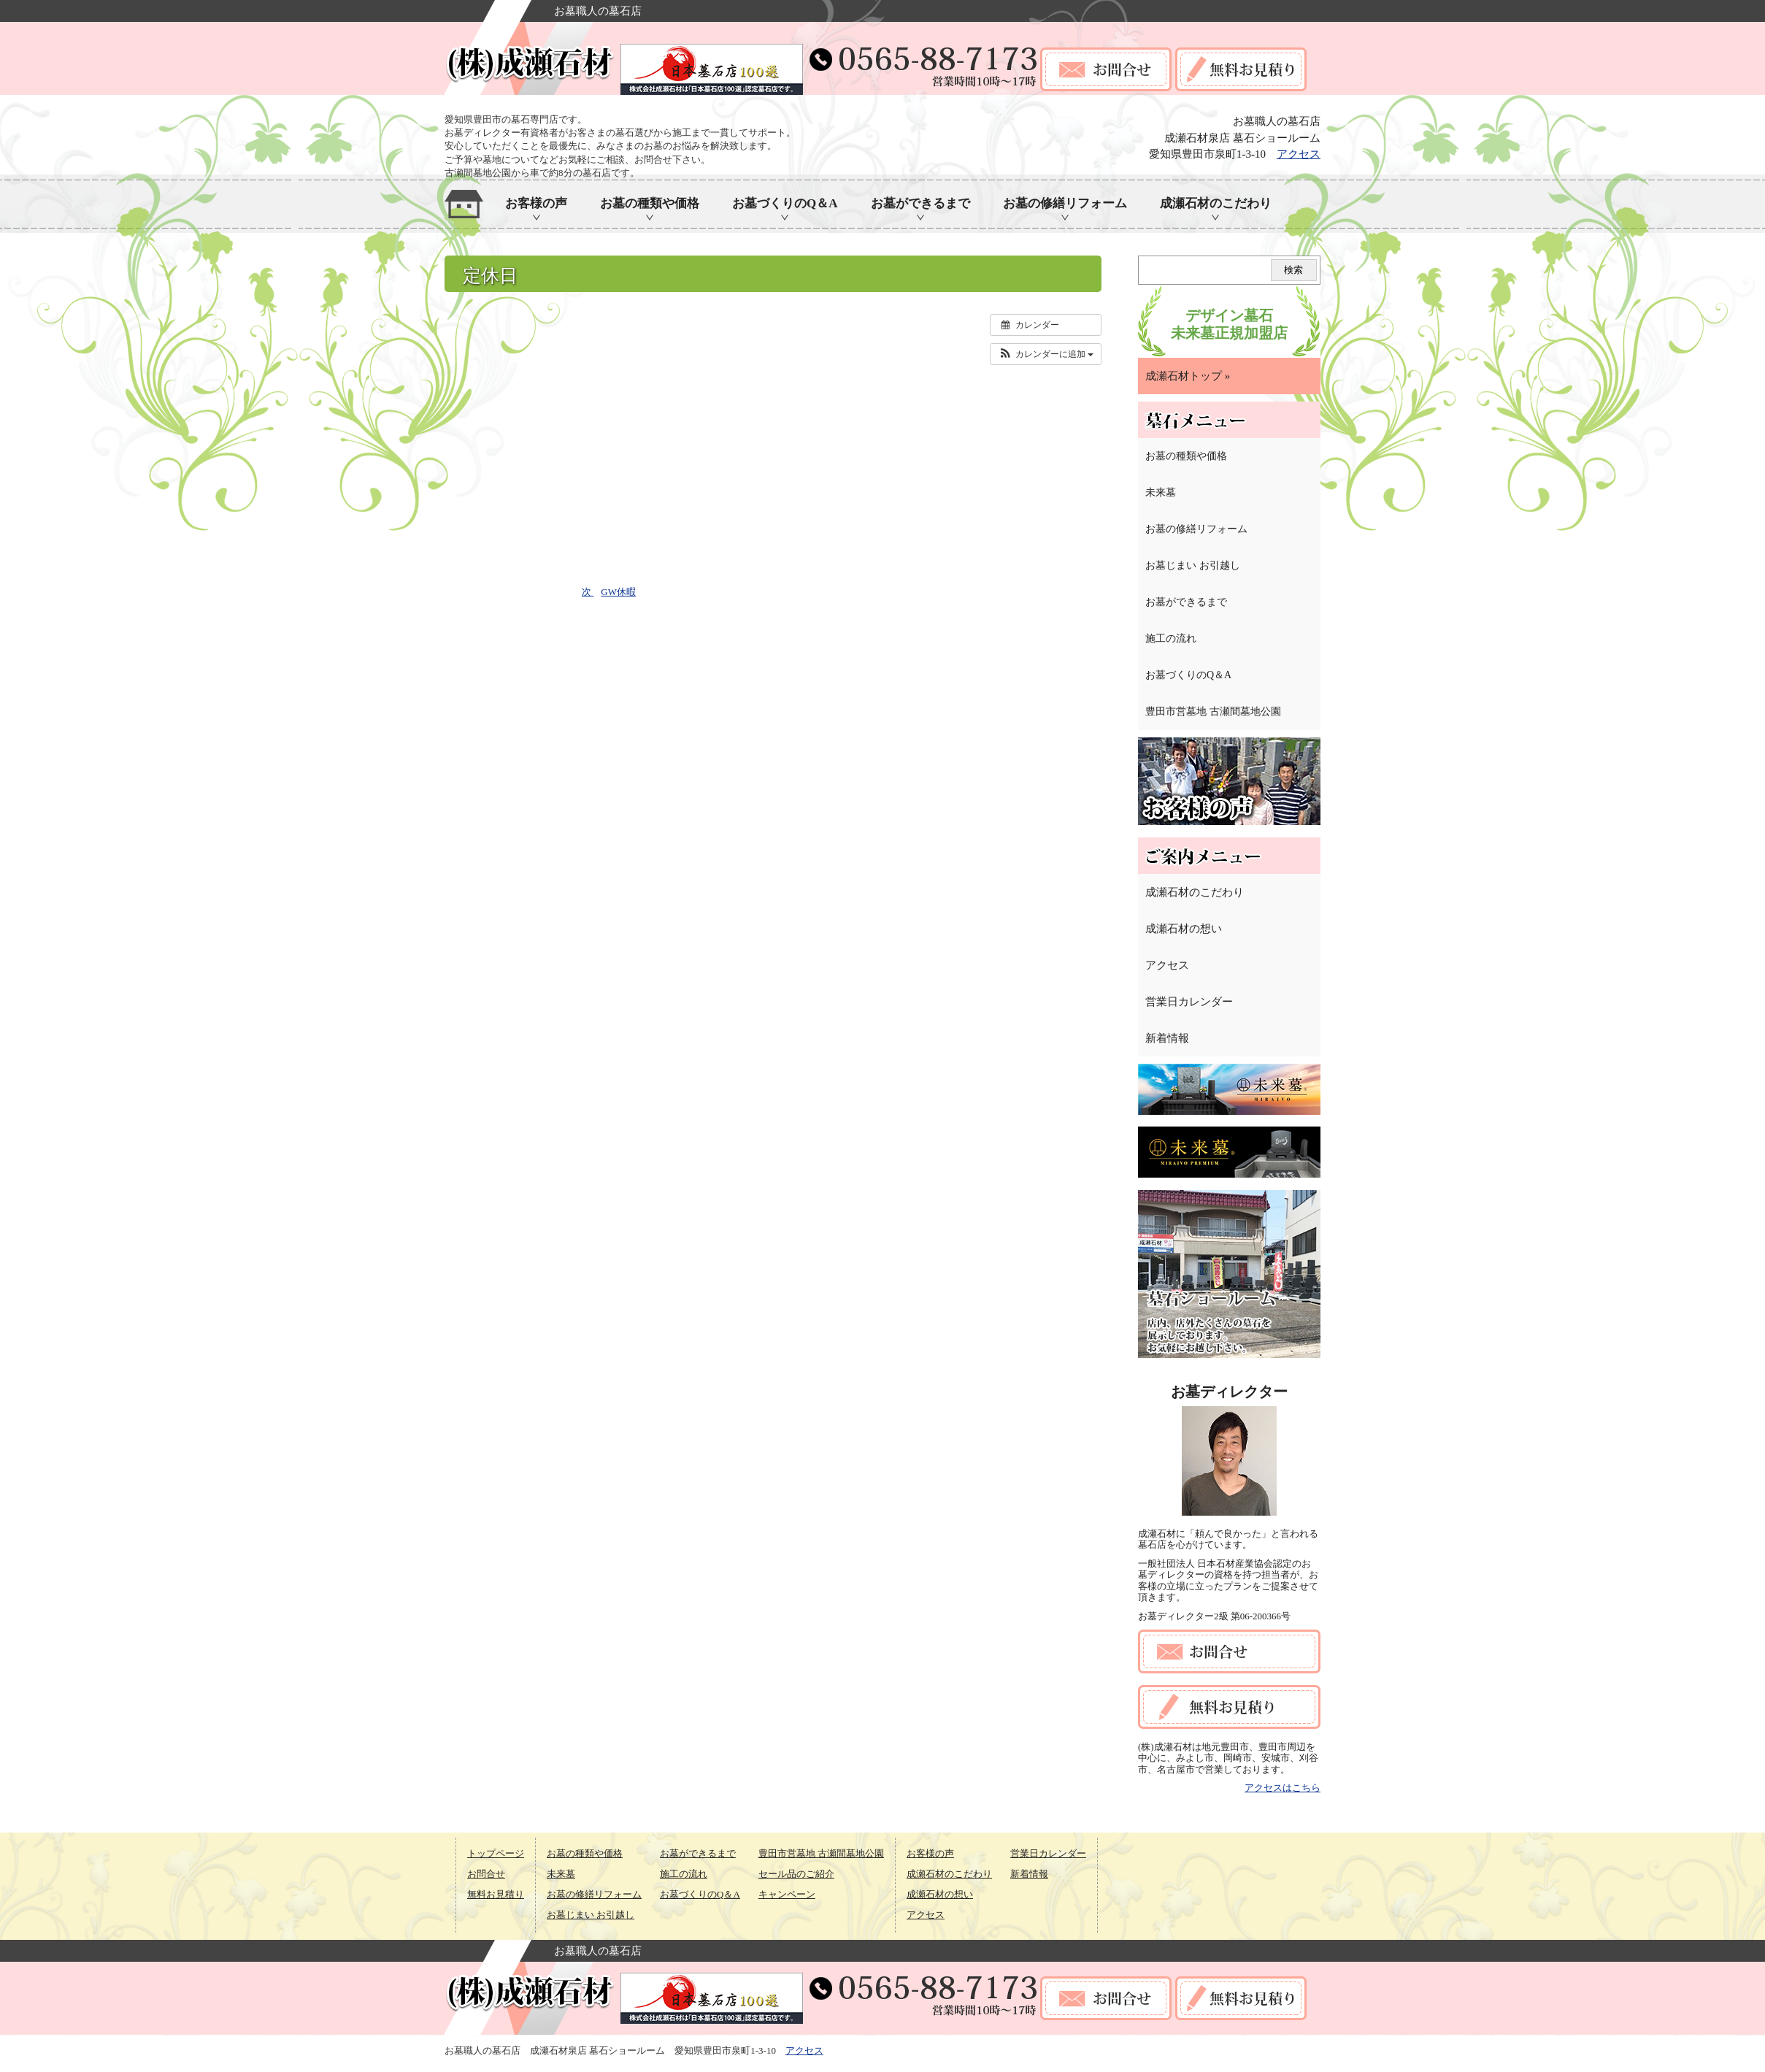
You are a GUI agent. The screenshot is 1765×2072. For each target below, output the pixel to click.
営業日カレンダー (1189, 1002)
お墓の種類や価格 (649, 203)
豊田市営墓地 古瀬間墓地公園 (1213, 711)
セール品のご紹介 (796, 1873)
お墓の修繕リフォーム (1065, 203)
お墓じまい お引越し (1192, 565)
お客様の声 (536, 203)
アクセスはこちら (1282, 1787)
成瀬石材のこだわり (1216, 203)
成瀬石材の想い (1183, 929)
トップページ (495, 1853)
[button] (1046, 354)
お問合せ (486, 1873)
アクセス (1298, 154)
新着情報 (1167, 1038)
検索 (1293, 269)
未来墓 (1160, 492)
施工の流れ (1170, 638)
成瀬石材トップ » (1187, 376)
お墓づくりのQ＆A (785, 203)
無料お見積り (495, 1894)
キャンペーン (786, 1894)
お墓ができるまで (920, 203)
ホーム (464, 204)
